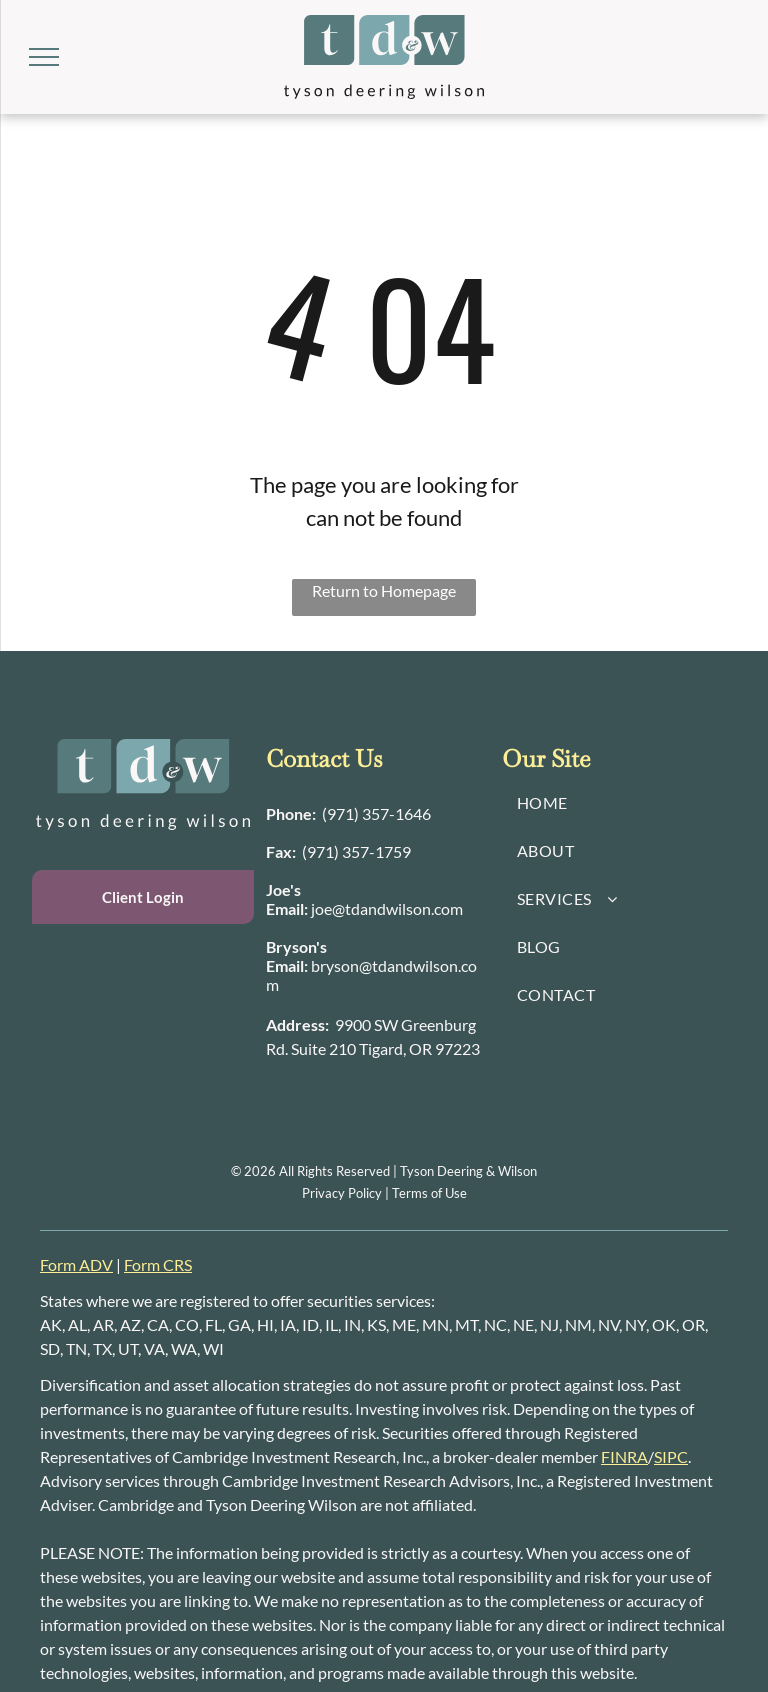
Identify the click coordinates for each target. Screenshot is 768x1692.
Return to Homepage (384, 590)
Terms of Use (429, 1193)
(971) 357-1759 (356, 851)
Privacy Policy (342, 1193)
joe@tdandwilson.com (387, 908)
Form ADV (76, 1264)
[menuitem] (620, 803)
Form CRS (158, 1264)
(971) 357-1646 (376, 813)
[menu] (44, 57)
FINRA (624, 1456)
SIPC (671, 1456)
